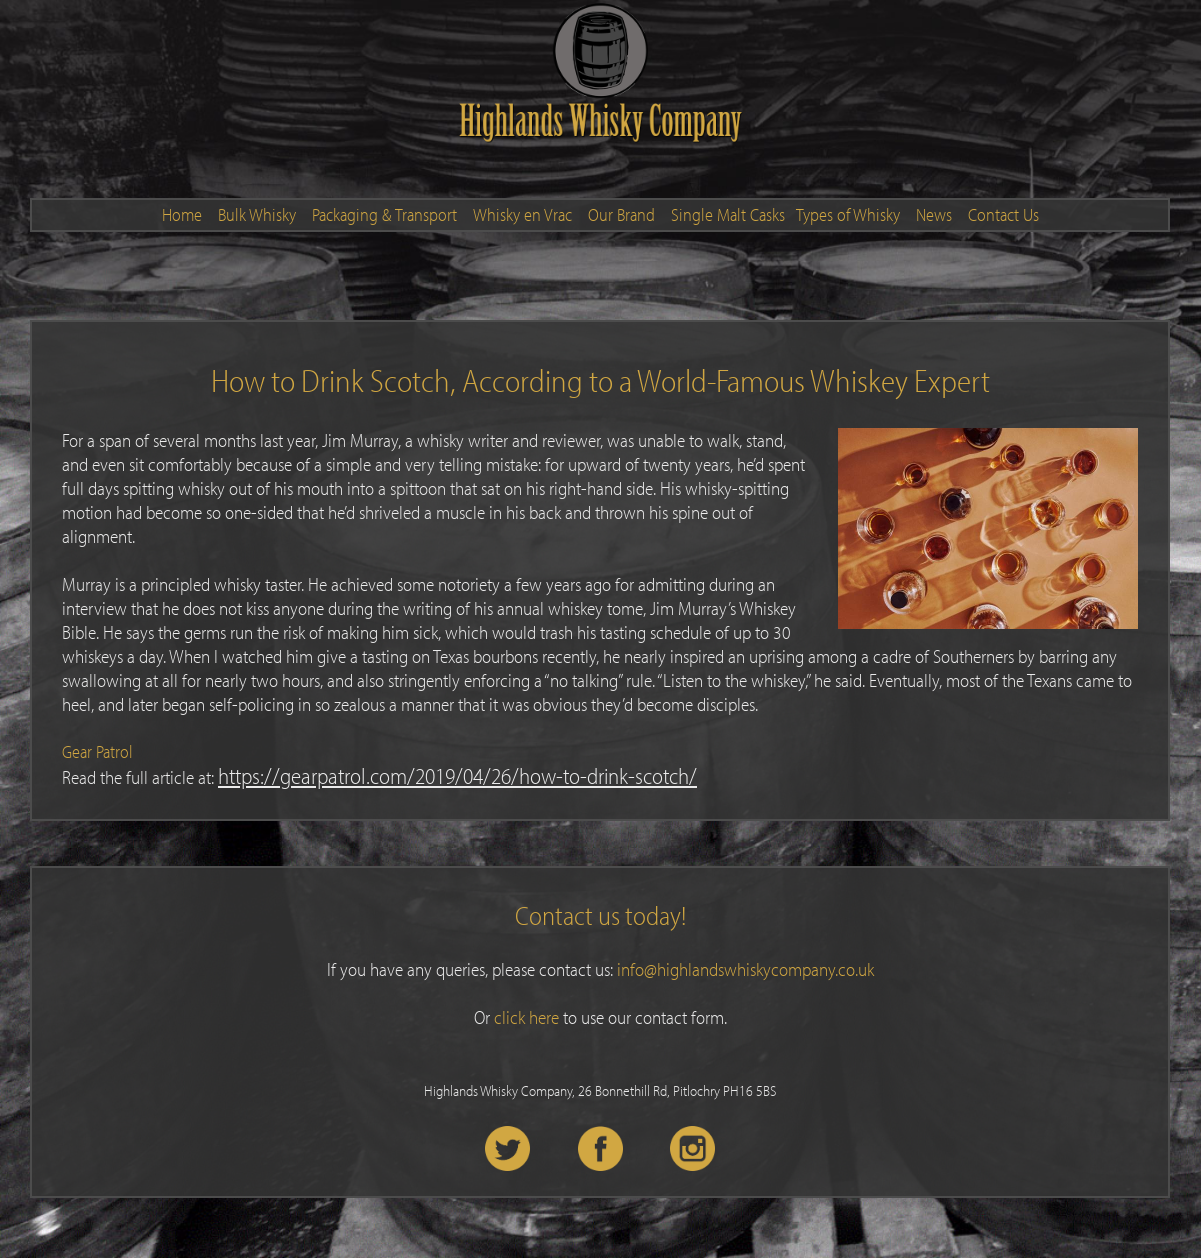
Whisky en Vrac (522, 214)
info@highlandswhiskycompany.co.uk (745, 969)
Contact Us (1003, 214)
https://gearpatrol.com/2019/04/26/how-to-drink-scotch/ (457, 775)
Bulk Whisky (257, 214)
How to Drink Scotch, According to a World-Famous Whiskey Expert (600, 380)
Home (182, 214)
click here (526, 1017)
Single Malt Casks (728, 214)
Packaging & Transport (384, 214)
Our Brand (621, 214)
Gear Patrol (97, 751)
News (934, 214)
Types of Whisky (848, 214)
